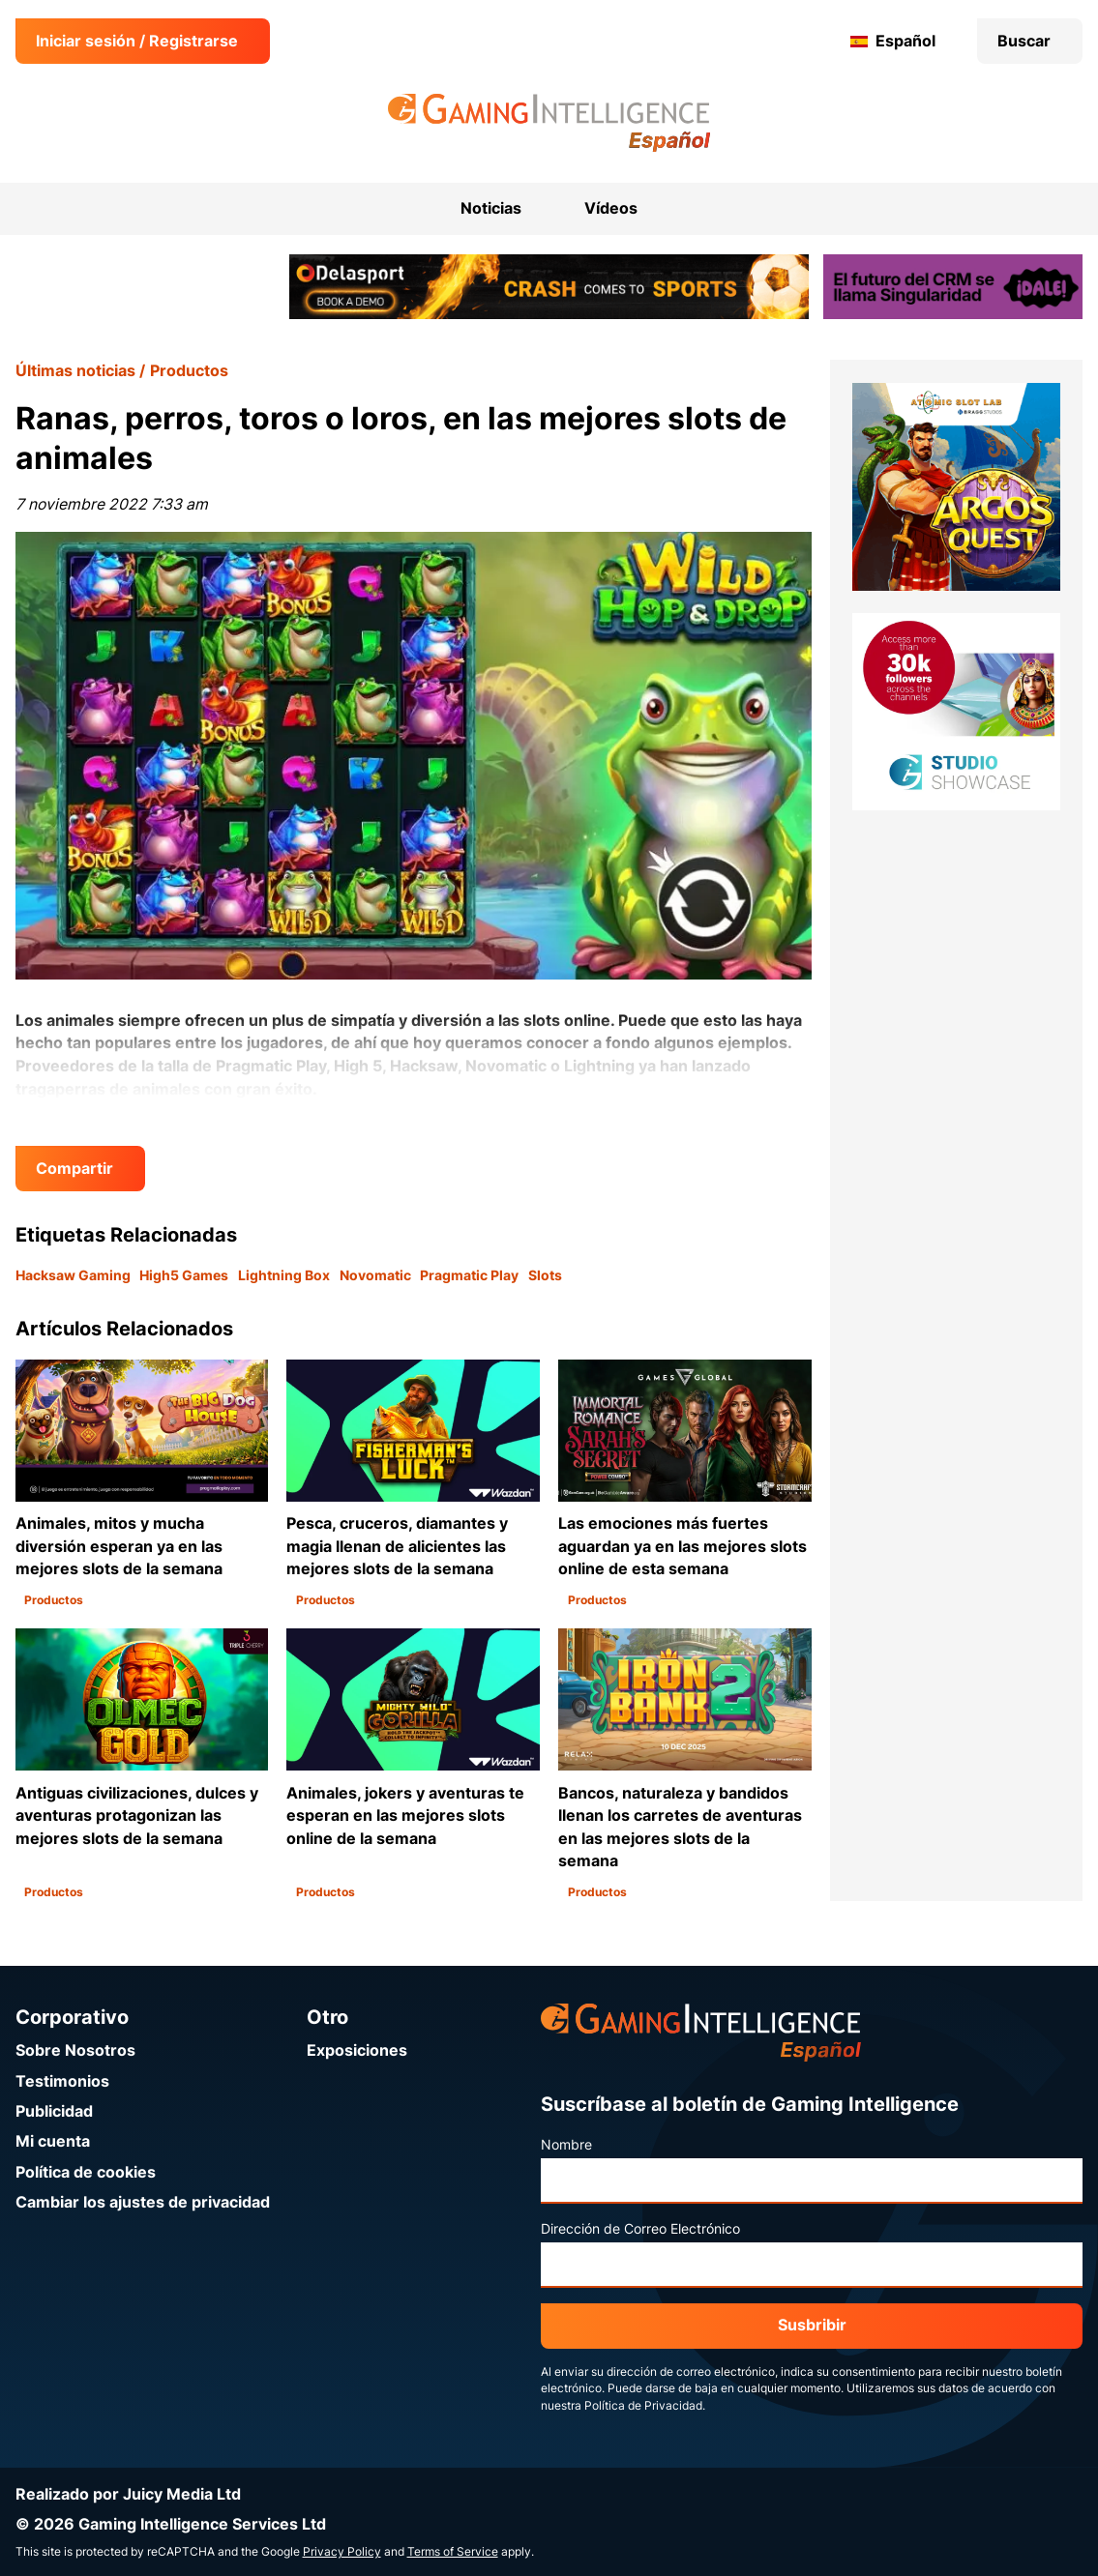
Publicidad (54, 2111)
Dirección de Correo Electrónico (640, 2229)
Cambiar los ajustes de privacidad (142, 2202)
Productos (189, 371)
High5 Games (183, 1275)
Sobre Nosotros (75, 2050)
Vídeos (611, 208)
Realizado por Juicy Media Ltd (128, 2494)
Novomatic (375, 1275)
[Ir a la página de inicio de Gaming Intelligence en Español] (549, 123)
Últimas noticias (75, 371)
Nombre (566, 2144)
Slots (545, 1275)
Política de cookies (85, 2172)
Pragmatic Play (469, 1275)
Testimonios (62, 2081)
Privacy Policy (342, 2552)
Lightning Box (284, 1275)
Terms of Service (452, 2552)
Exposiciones (357, 2050)
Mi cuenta (52, 2141)
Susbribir (812, 2325)
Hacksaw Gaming (73, 1275)
